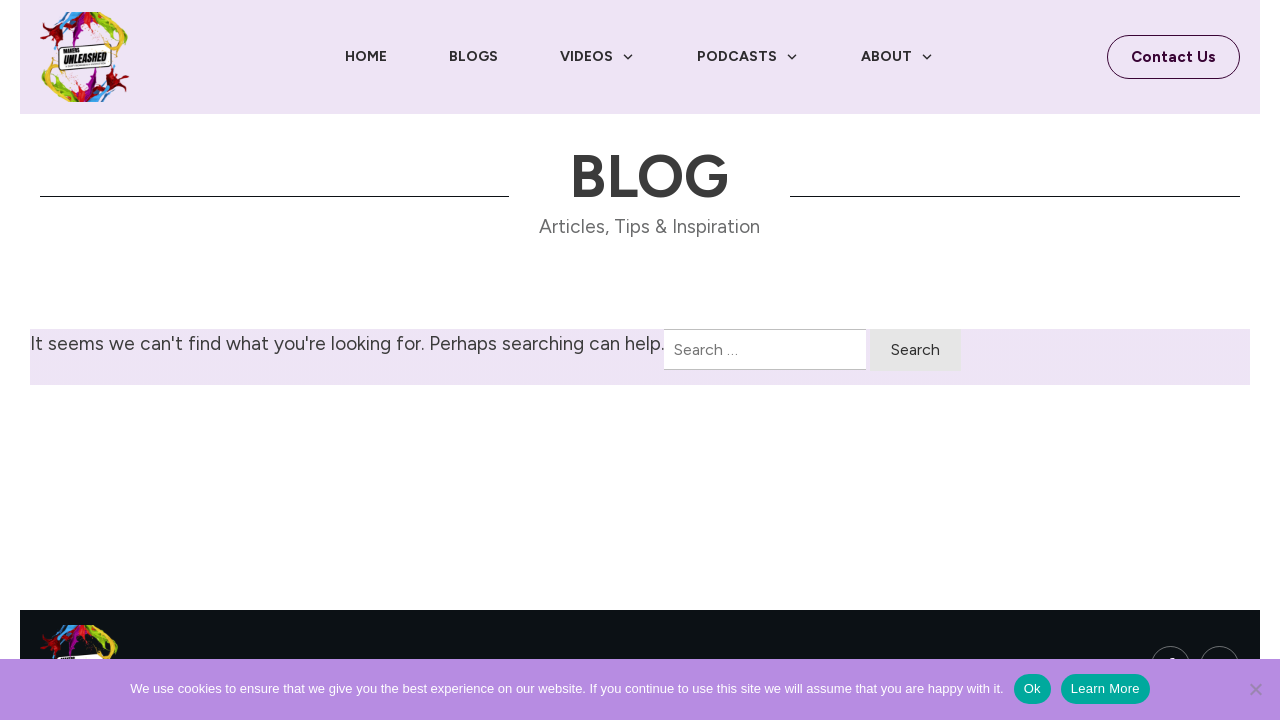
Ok (1032, 688)
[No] (1255, 689)
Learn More (1105, 688)
